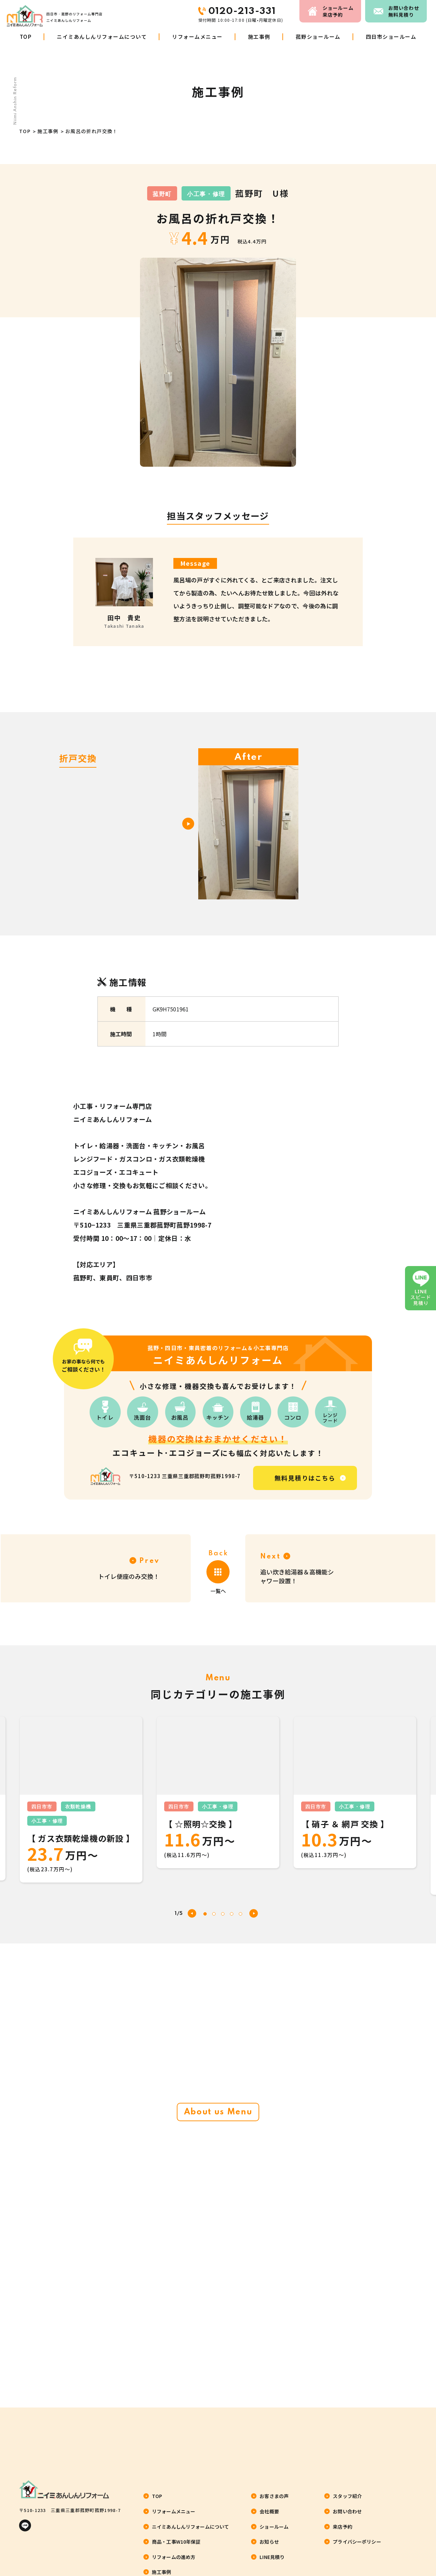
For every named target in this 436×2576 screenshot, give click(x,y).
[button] (253, 1913)
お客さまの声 (274, 2496)
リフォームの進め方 (173, 2557)
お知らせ (269, 2541)
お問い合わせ (405, 11)
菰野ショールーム (318, 36)
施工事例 (259, 36)
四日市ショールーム (391, 36)
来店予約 (340, 11)
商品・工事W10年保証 (176, 2541)
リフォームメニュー (197, 36)
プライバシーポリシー (357, 2541)
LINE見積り (272, 2557)
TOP (26, 36)
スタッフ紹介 (347, 2496)
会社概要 (269, 2511)
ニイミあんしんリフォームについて (102, 36)
